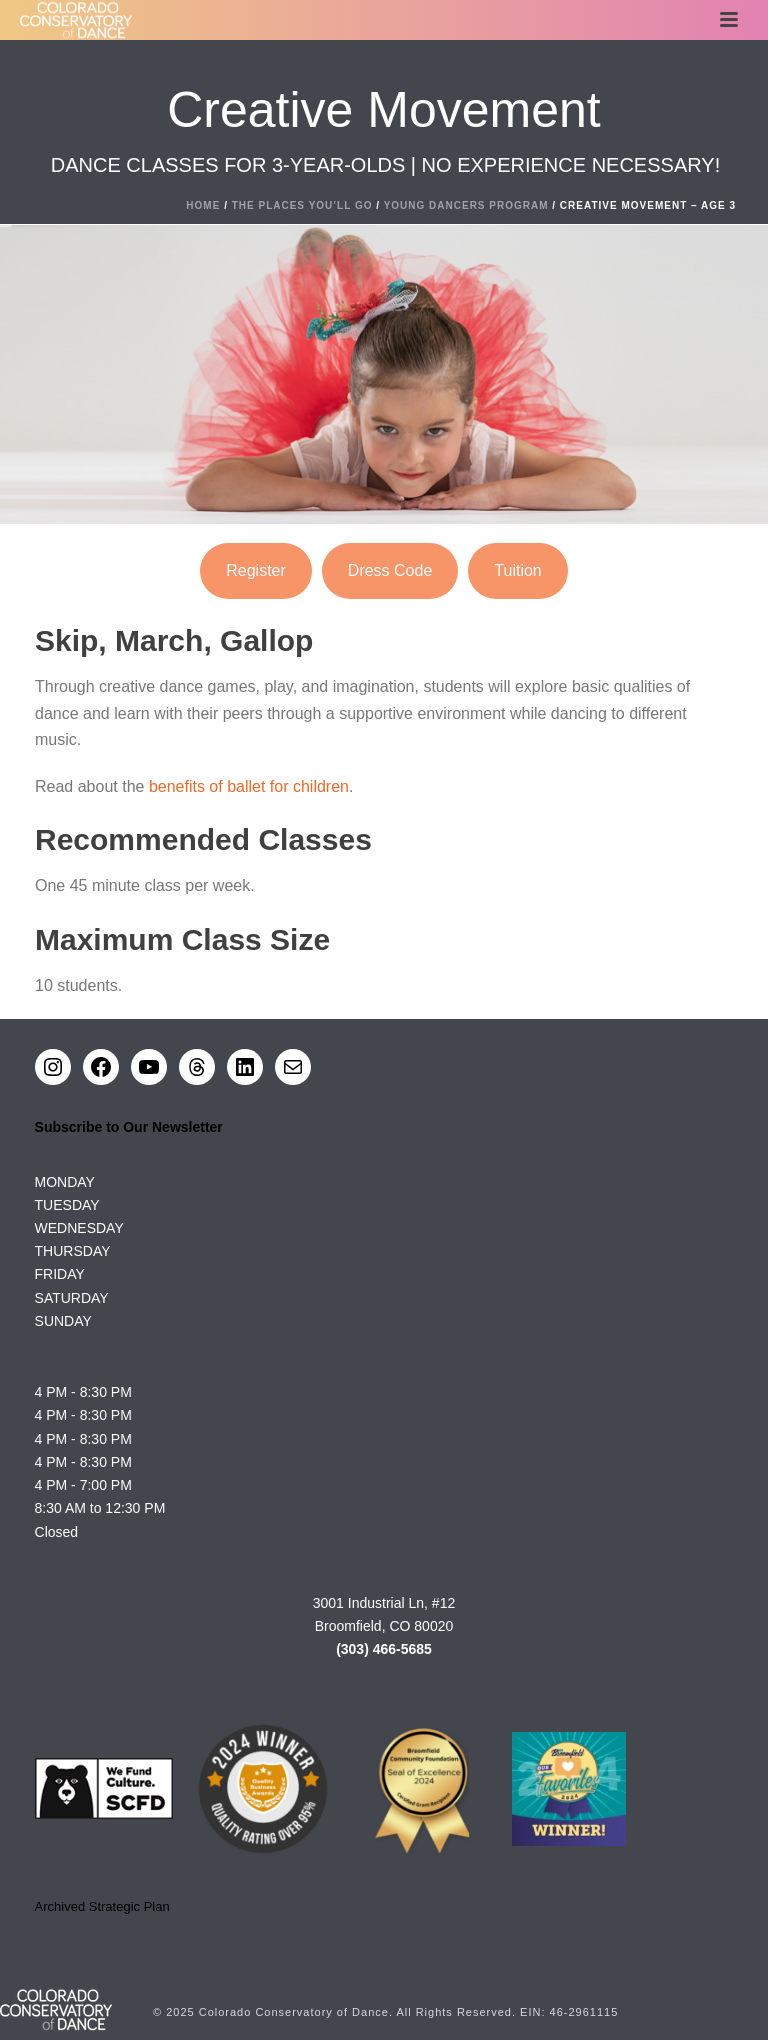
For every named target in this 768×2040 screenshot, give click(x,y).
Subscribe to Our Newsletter (129, 1127)
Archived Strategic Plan (102, 1906)
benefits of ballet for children (249, 786)
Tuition (517, 570)
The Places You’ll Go (302, 205)
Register (256, 570)
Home (203, 205)
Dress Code (390, 570)
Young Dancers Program (466, 205)
